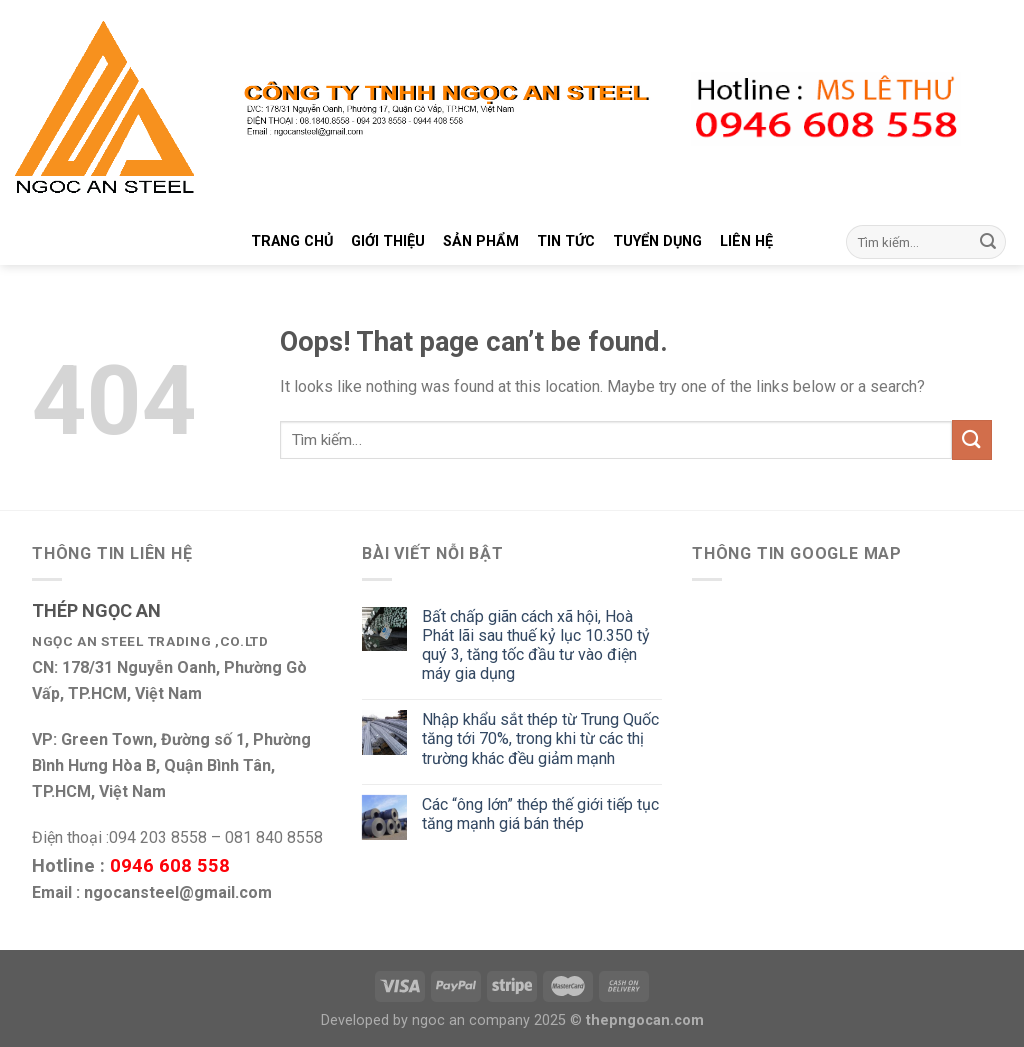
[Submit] (988, 242)
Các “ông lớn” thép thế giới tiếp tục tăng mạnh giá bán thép (540, 814)
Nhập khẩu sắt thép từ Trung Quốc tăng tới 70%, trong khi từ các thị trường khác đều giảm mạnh (540, 738)
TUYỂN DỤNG (657, 241)
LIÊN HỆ (746, 241)
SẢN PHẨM (481, 241)
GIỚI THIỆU (388, 241)
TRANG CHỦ (292, 241)
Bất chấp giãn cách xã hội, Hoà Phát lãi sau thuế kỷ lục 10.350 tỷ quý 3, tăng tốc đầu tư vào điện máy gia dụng (536, 645)
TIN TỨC (566, 241)
